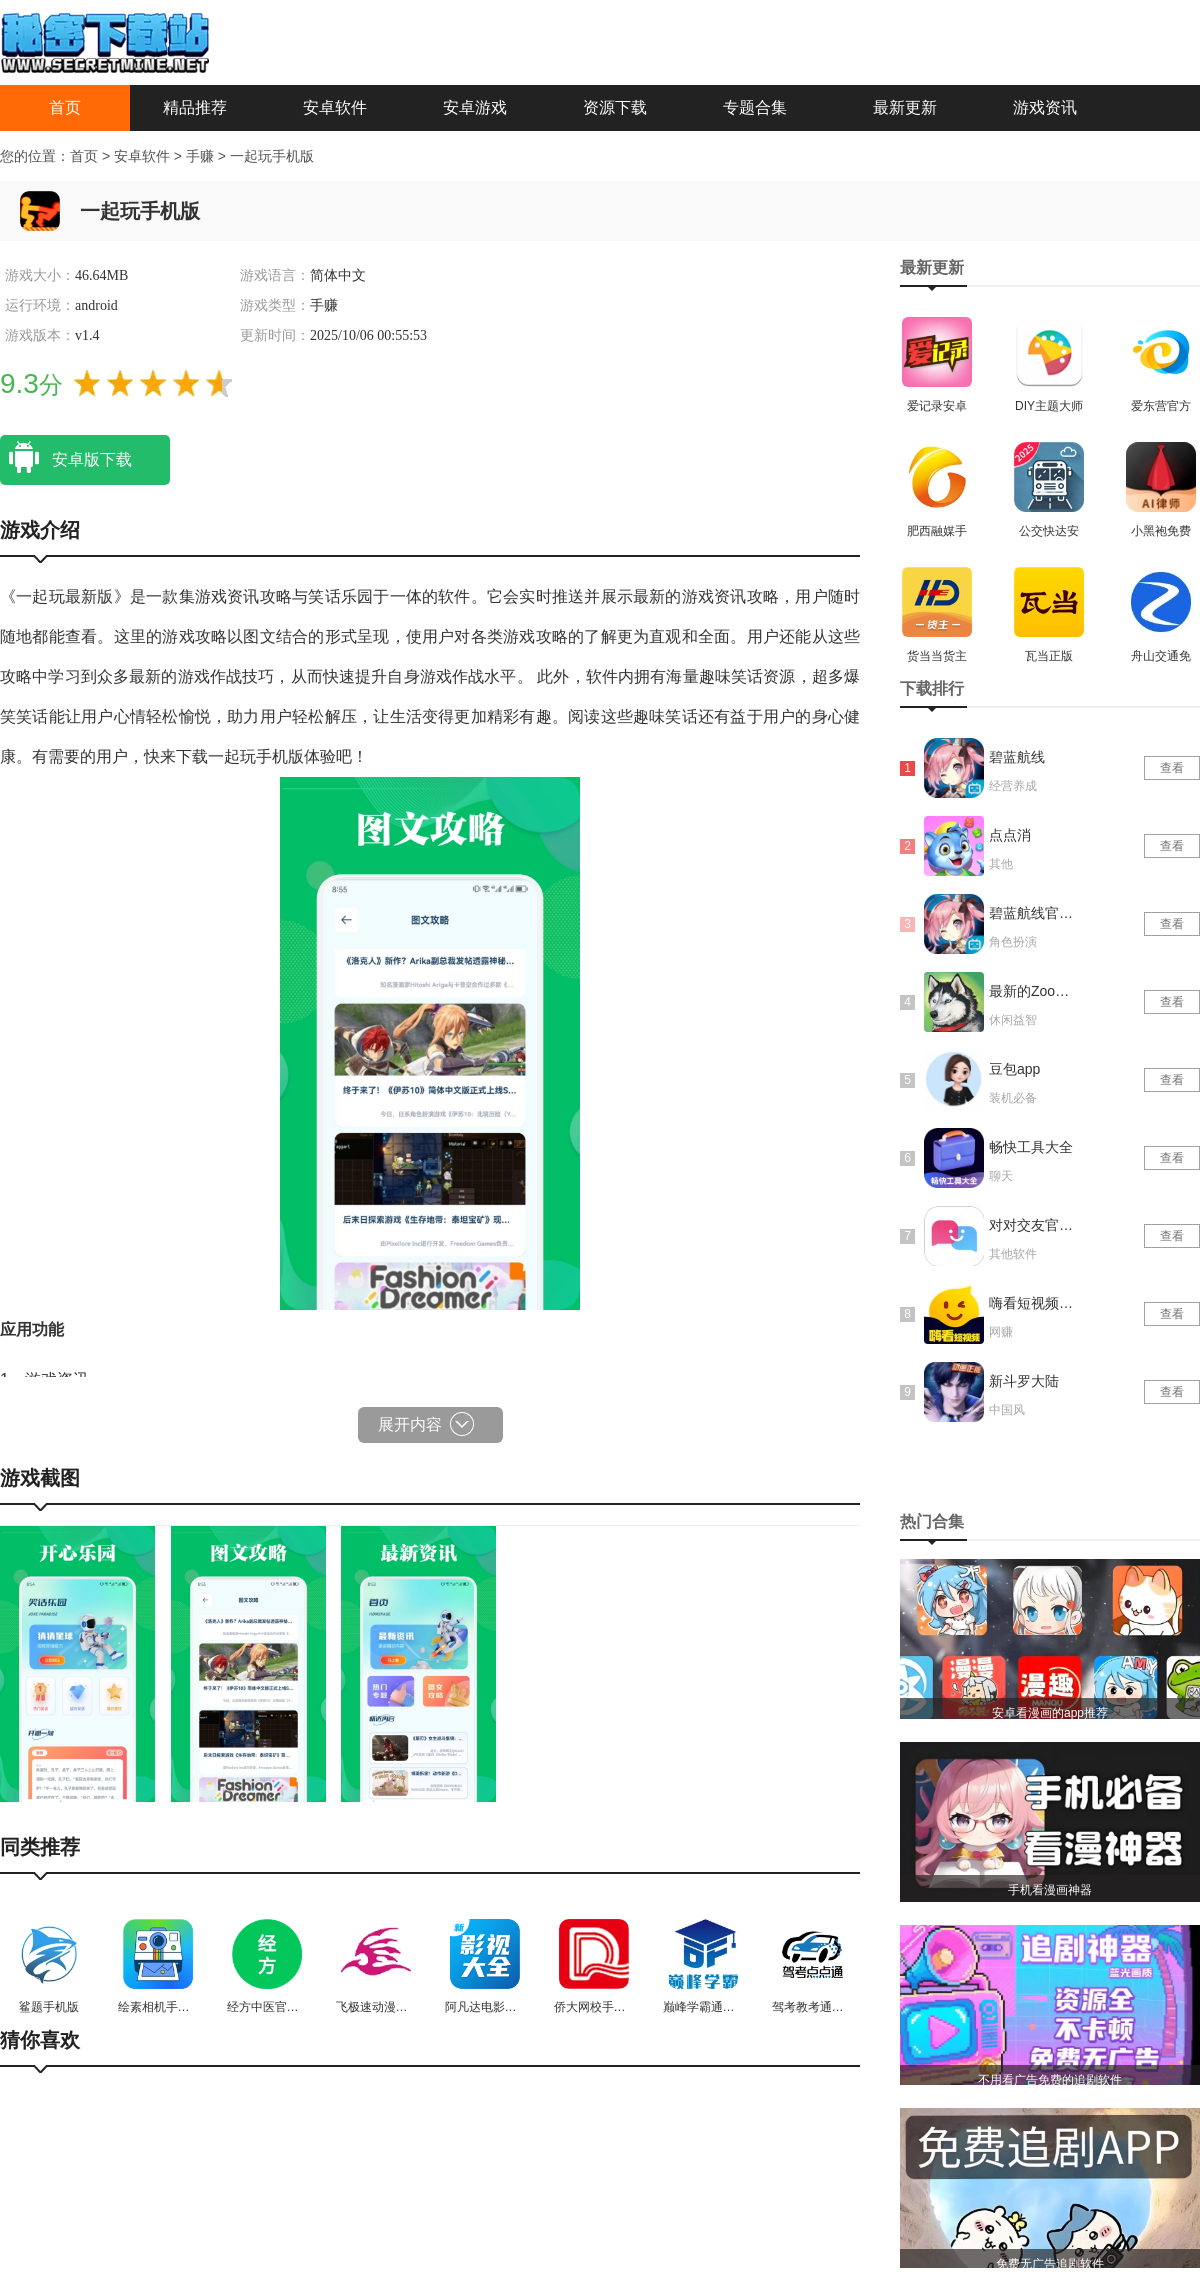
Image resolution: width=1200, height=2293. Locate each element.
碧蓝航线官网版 (1033, 913)
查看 (1172, 768)
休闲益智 (1013, 1020)
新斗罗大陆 (1024, 1381)
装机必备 (1013, 1098)
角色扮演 (1013, 942)
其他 (1001, 864)
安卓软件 (335, 107)
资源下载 (615, 107)
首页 (65, 107)
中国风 (1007, 1410)
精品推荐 (195, 107)
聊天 (1001, 1176)
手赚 (202, 156)
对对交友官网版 (1033, 1225)
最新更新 (905, 107)
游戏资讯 (1045, 107)
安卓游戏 (475, 107)
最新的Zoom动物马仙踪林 (1033, 991)
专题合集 (755, 107)
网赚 (1001, 1332)
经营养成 (1013, 786)
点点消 (1010, 835)
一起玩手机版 (272, 156)
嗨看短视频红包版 (1033, 1303)
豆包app (1014, 1069)
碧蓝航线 (1017, 757)
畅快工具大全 (1031, 1147)
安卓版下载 (66, 458)
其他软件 (1013, 1254)
